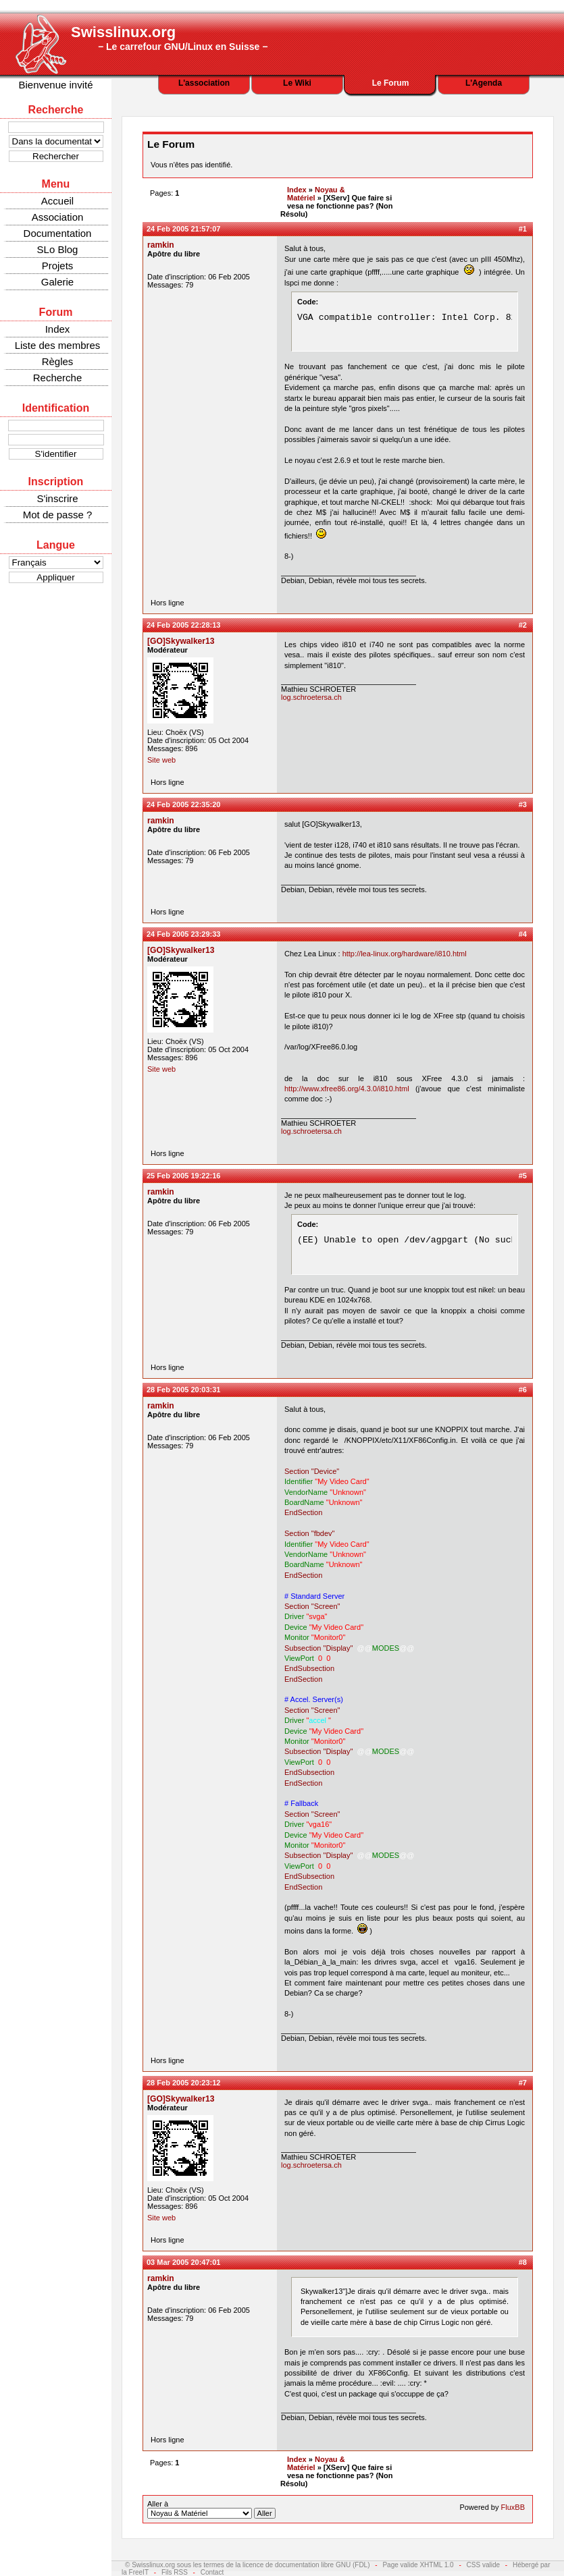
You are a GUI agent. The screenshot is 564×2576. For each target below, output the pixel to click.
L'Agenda (483, 83)
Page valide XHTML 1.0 (417, 2565)
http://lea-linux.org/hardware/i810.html (404, 954)
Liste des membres (58, 345)
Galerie (57, 281)
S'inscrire (57, 498)
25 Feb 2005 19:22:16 (183, 1176)
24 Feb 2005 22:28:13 (183, 625)
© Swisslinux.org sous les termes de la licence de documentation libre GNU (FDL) (247, 2565)
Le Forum (390, 83)
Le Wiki (297, 83)
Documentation (58, 233)
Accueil (57, 201)
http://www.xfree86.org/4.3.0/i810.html (346, 1089)
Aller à (211, 2509)
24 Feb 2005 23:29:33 (183, 934)
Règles (58, 361)
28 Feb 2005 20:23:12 (183, 2083)
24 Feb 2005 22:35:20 (183, 804)
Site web (161, 760)
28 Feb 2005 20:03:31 (183, 1390)
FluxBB (513, 2507)
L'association (204, 83)
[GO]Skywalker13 (181, 641)
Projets (58, 265)
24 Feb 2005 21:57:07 (183, 229)
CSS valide (483, 2565)
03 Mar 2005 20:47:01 (183, 2262)
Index (57, 329)
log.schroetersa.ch (311, 697)
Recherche (57, 377)
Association (58, 217)
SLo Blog (57, 249)
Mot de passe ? (58, 514)
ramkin (160, 245)
